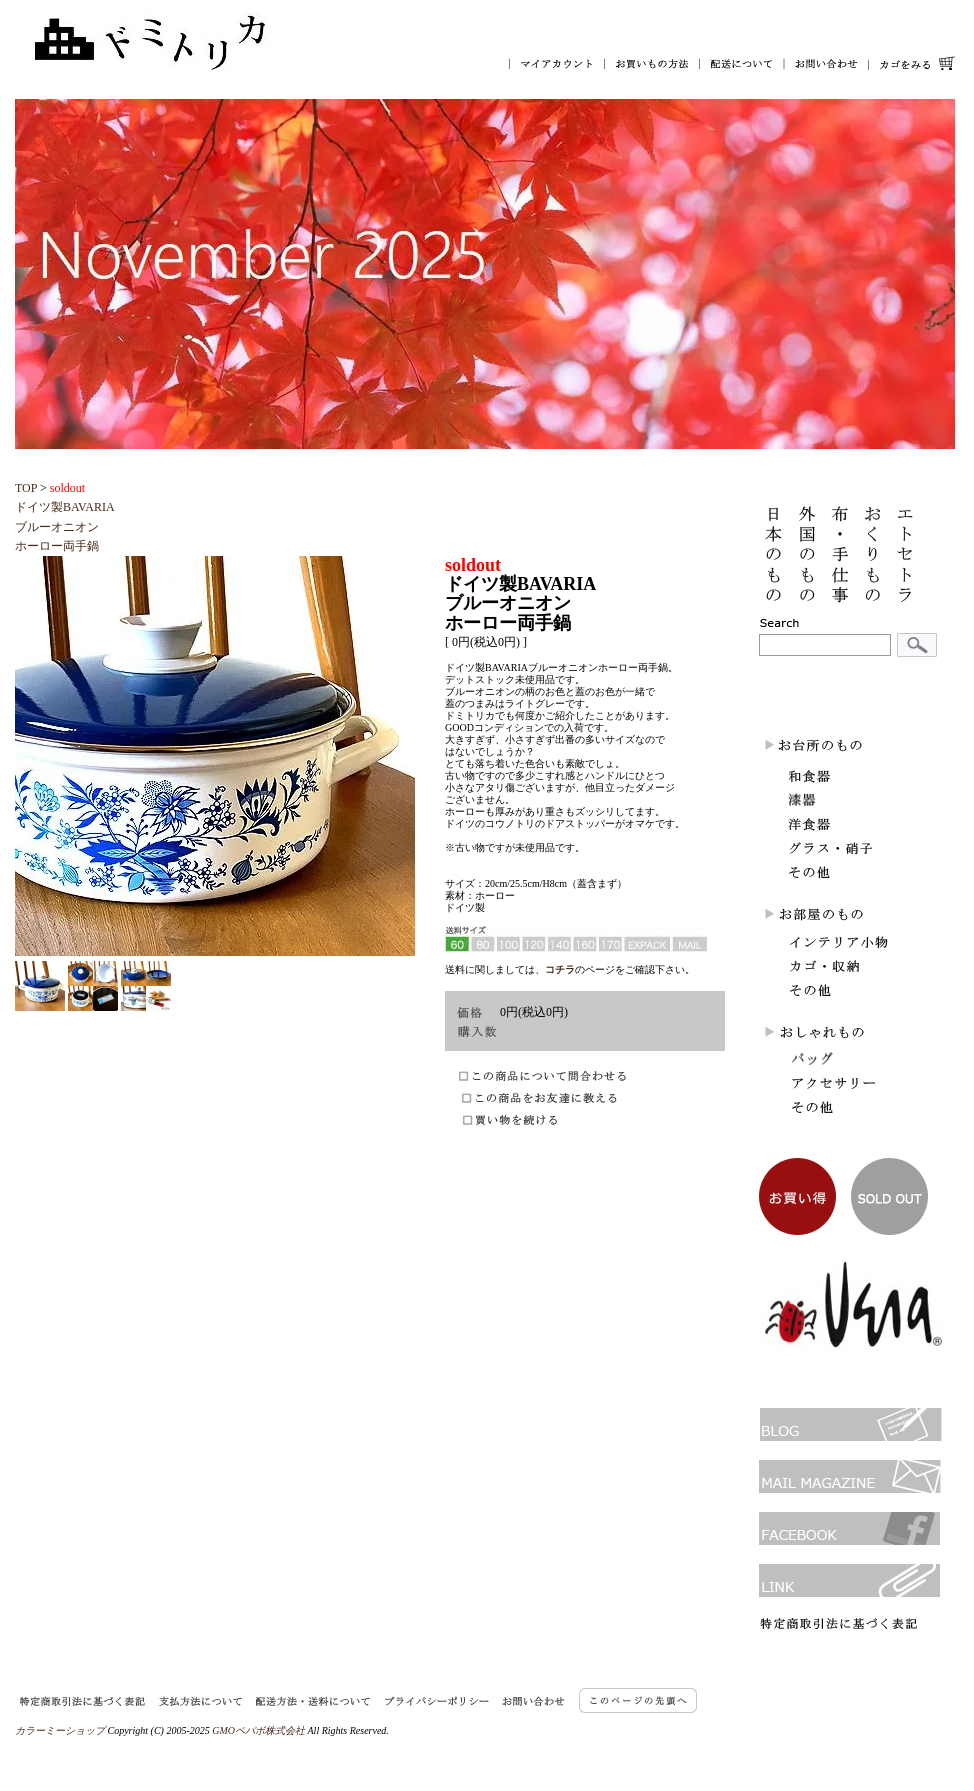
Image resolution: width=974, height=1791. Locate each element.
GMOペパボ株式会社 (258, 1730)
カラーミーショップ (60, 1730)
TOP (26, 488)
